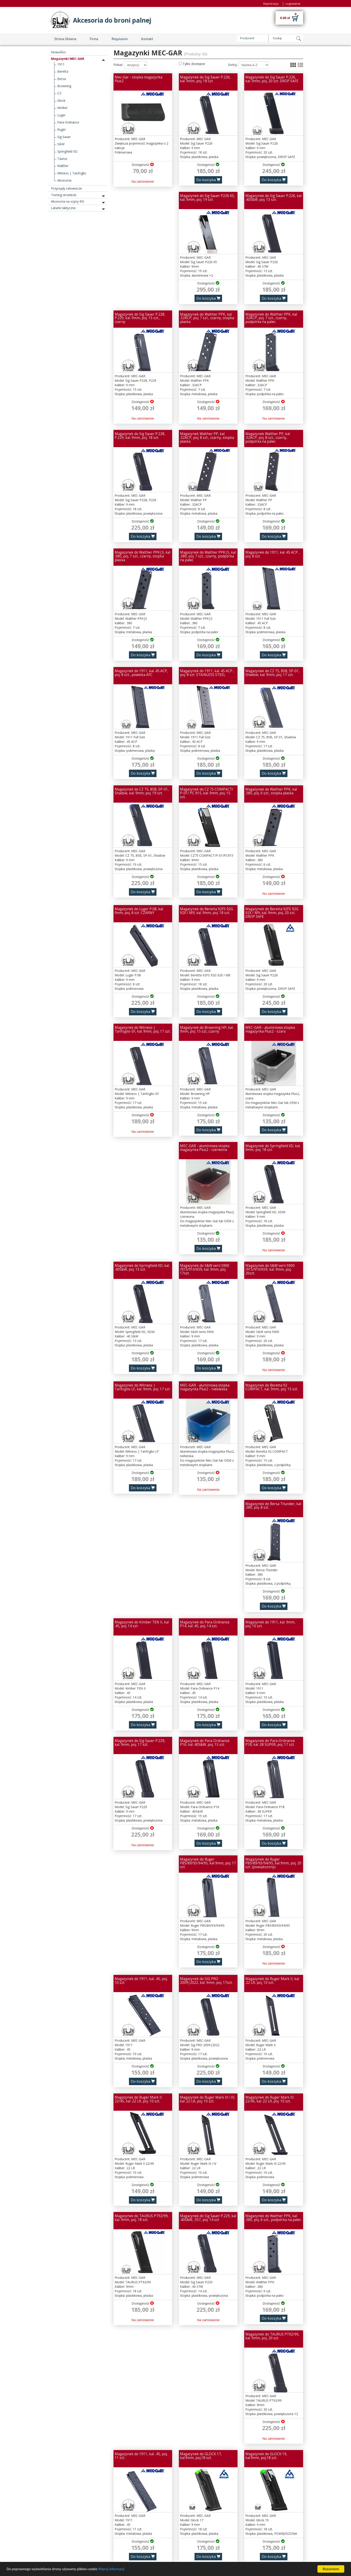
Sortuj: (232, 64)
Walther (62, 166)
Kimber (62, 108)
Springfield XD (67, 151)
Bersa (61, 78)
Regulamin (118, 38)
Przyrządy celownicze (66, 188)
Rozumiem (331, 2569)
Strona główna (65, 38)
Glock (61, 100)
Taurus (62, 158)
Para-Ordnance (68, 122)
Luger (61, 115)
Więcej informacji (114, 2569)
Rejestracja (270, 4)
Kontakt (144, 38)
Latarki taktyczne (63, 208)
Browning (64, 86)
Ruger (61, 129)
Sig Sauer (64, 136)
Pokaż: (118, 64)
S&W (60, 144)
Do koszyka (208, 179)
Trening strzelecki (63, 195)
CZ (59, 93)
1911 (60, 64)
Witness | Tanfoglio (71, 173)
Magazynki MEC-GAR (67, 58)
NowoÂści (58, 52)
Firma (93, 38)
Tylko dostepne (192, 64)
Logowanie (293, 4)
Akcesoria (64, 180)
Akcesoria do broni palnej (112, 20)
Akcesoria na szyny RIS (67, 201)
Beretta (62, 71)
